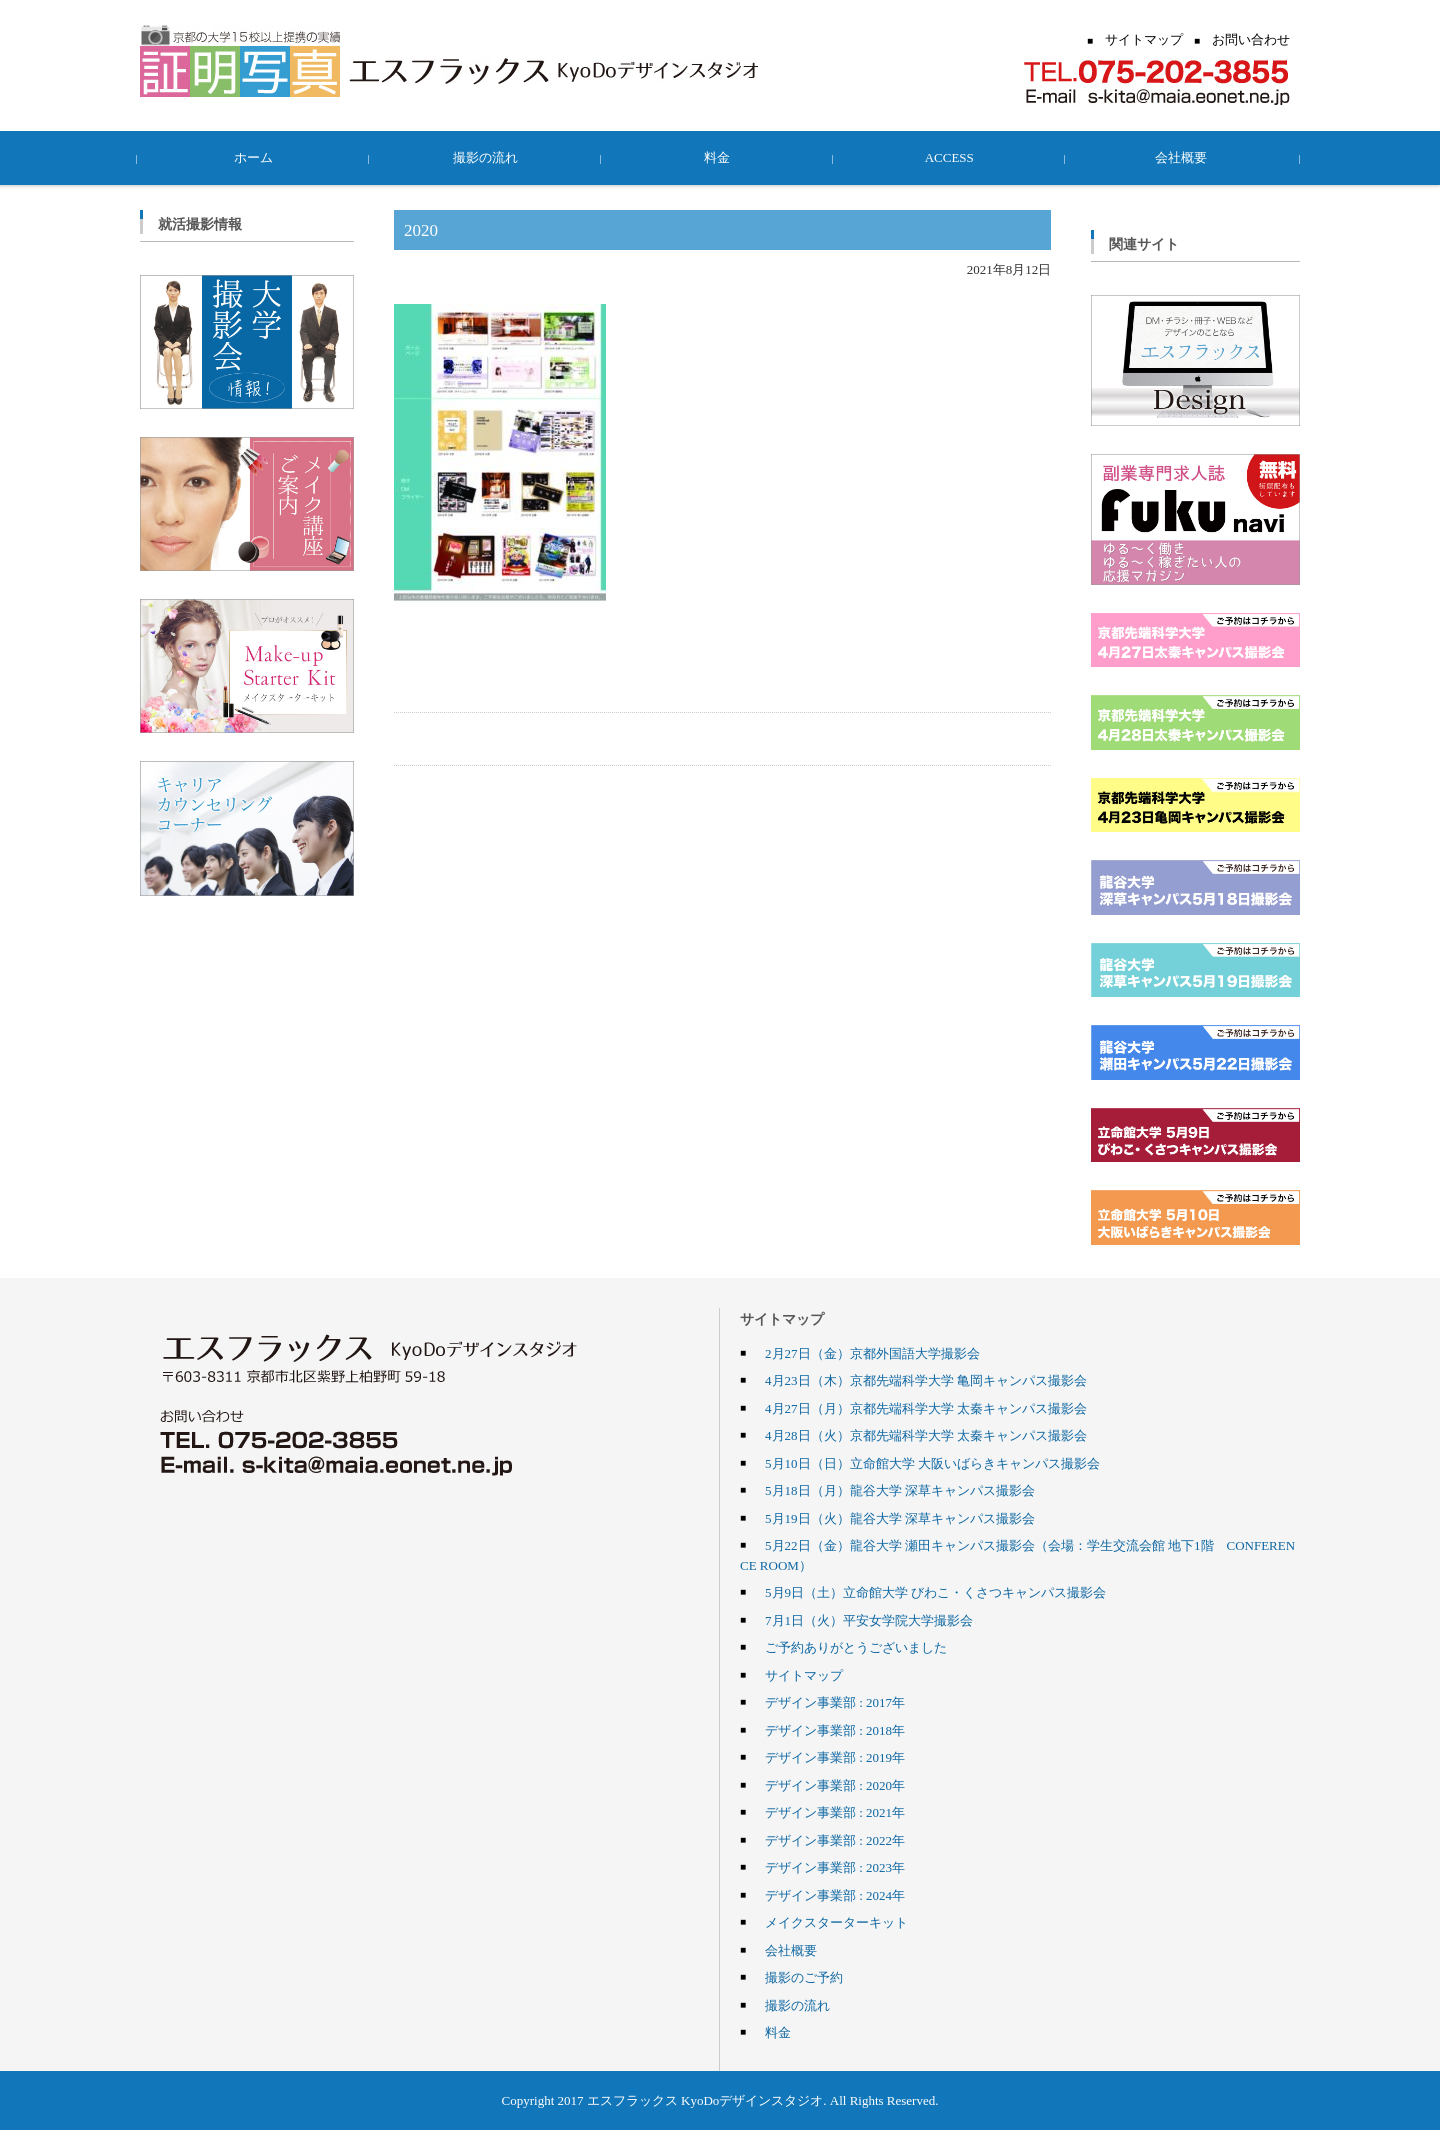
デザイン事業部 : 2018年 (835, 1730)
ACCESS (951, 157)
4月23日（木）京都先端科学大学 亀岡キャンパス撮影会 (926, 1380)
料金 (720, 157)
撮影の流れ (488, 157)
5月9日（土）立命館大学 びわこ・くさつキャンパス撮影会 (935, 1592)
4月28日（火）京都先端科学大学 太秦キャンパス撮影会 (926, 1435)
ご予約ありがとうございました (856, 1647)
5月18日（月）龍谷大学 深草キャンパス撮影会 (900, 1490)
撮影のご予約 (804, 1977)
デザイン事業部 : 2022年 (835, 1840)
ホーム (256, 157)
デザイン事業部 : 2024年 (835, 1895)
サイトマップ (804, 1675)
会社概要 (1184, 157)
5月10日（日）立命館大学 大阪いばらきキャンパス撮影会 (932, 1463)
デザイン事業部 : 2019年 (835, 1757)
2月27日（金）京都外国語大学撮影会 (872, 1353)
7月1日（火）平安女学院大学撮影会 (869, 1620)
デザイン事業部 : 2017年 (835, 1702)
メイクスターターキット (836, 1922)
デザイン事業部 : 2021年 (835, 1812)
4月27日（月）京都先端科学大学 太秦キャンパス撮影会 (926, 1408)
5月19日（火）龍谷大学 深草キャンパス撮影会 (900, 1518)
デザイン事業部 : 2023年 (835, 1867)
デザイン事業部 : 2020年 (835, 1785)
